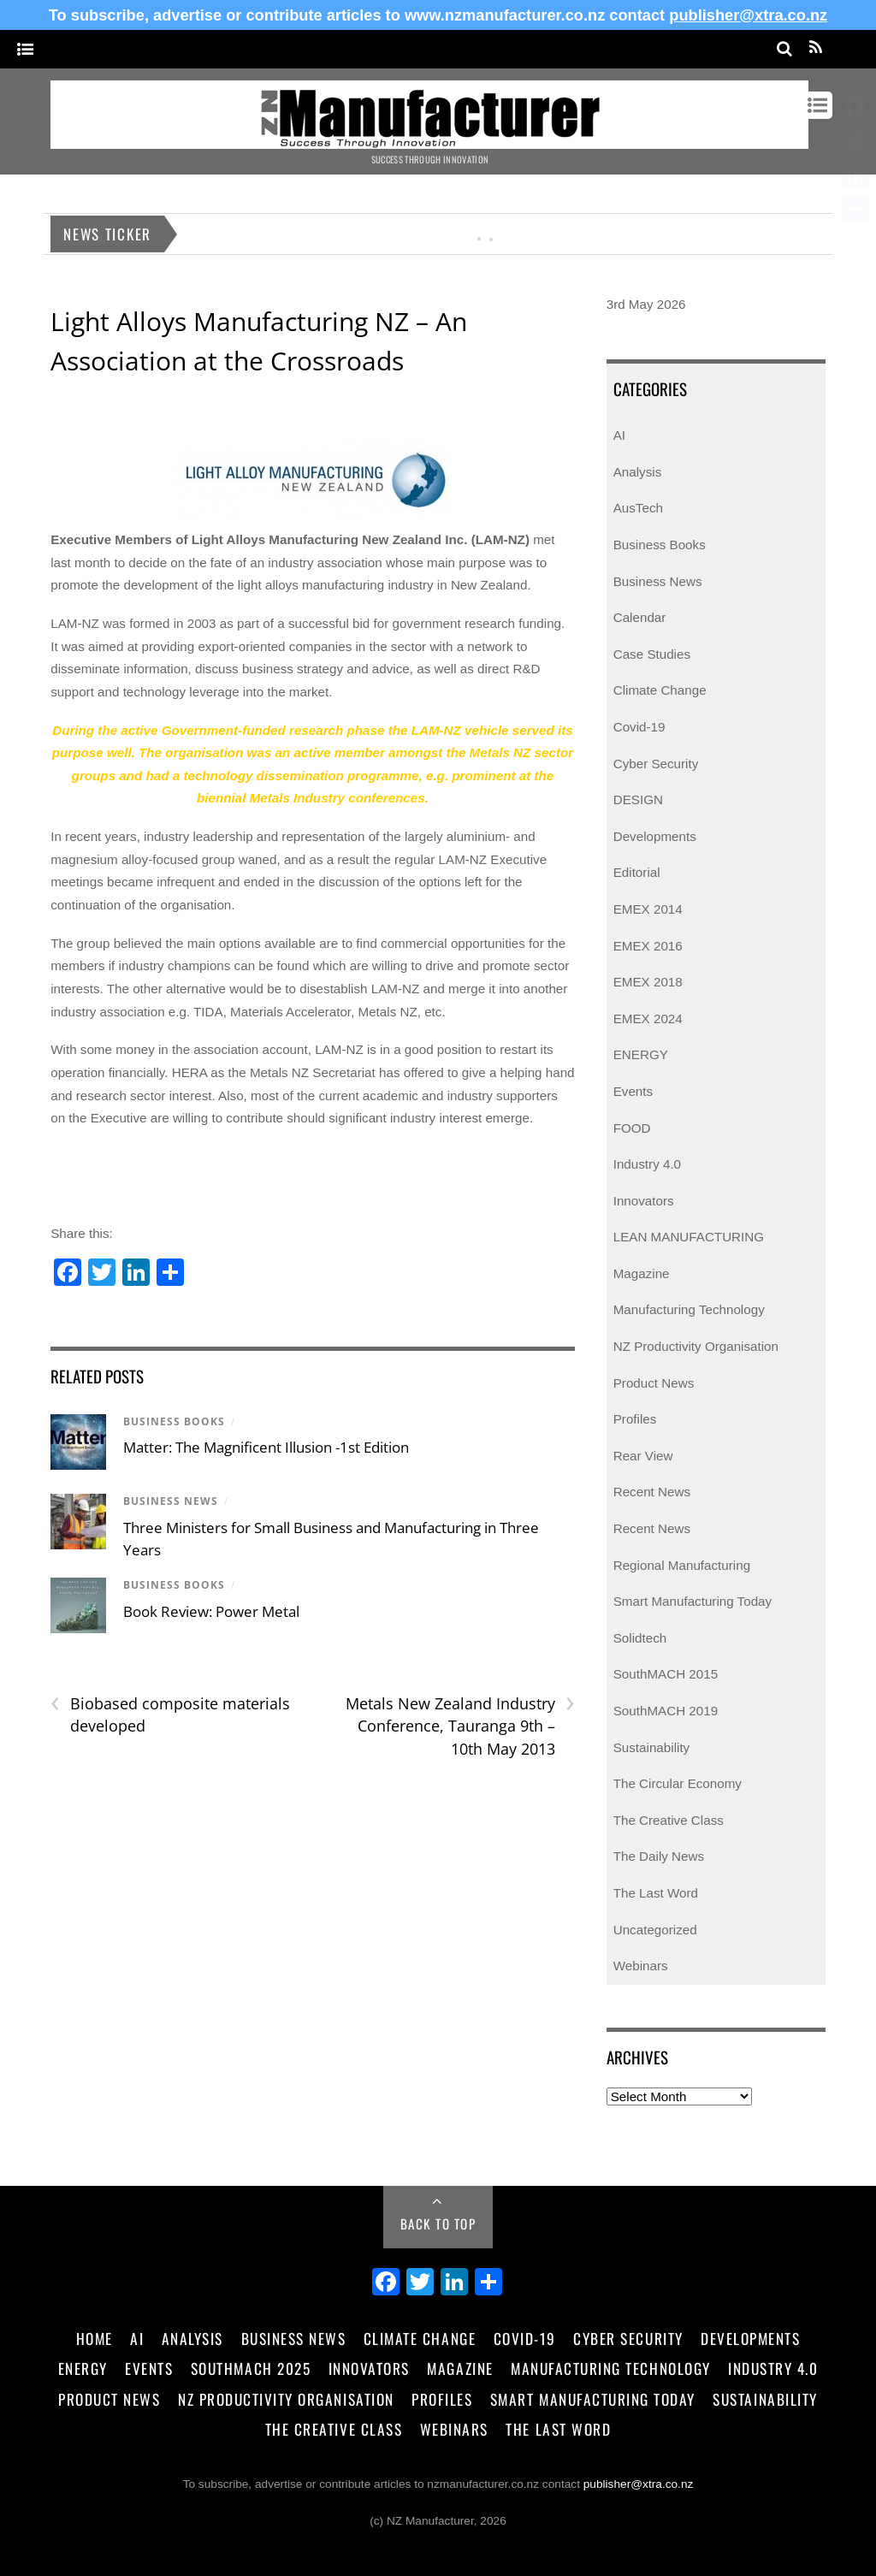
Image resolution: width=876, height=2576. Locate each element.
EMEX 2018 (648, 981)
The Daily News (658, 1856)
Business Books (174, 1421)
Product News (654, 1383)
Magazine (641, 1273)
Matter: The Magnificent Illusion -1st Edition (266, 1447)
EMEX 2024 (648, 1018)
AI (619, 435)
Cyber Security (656, 763)
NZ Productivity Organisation (695, 1346)
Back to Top (438, 2223)
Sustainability (651, 1747)
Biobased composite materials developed (170, 1714)
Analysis (637, 472)
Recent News (651, 1491)
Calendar (639, 617)
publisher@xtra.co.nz (748, 15)
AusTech (638, 507)
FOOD (632, 1128)
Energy (83, 2368)
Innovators (643, 1200)
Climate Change (660, 690)
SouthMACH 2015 (665, 1674)
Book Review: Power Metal (211, 1611)
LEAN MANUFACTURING (688, 1236)
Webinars (640, 1965)
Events (633, 1091)
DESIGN (638, 799)
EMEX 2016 (648, 946)
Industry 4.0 (647, 1164)
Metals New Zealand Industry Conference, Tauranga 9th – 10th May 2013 (460, 1725)
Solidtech (639, 1638)
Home (94, 2338)
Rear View (643, 1455)
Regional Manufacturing (681, 1565)
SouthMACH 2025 (251, 2368)
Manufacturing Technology (689, 1309)
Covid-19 (639, 727)
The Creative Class (668, 1820)
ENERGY (640, 1054)
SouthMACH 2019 (665, 1710)
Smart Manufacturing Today (692, 1601)
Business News (170, 1501)
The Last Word (655, 1893)
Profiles (635, 1419)
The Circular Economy (677, 1783)
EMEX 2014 (648, 909)
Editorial (636, 872)
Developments (654, 836)
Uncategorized (655, 1929)
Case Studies (651, 654)
